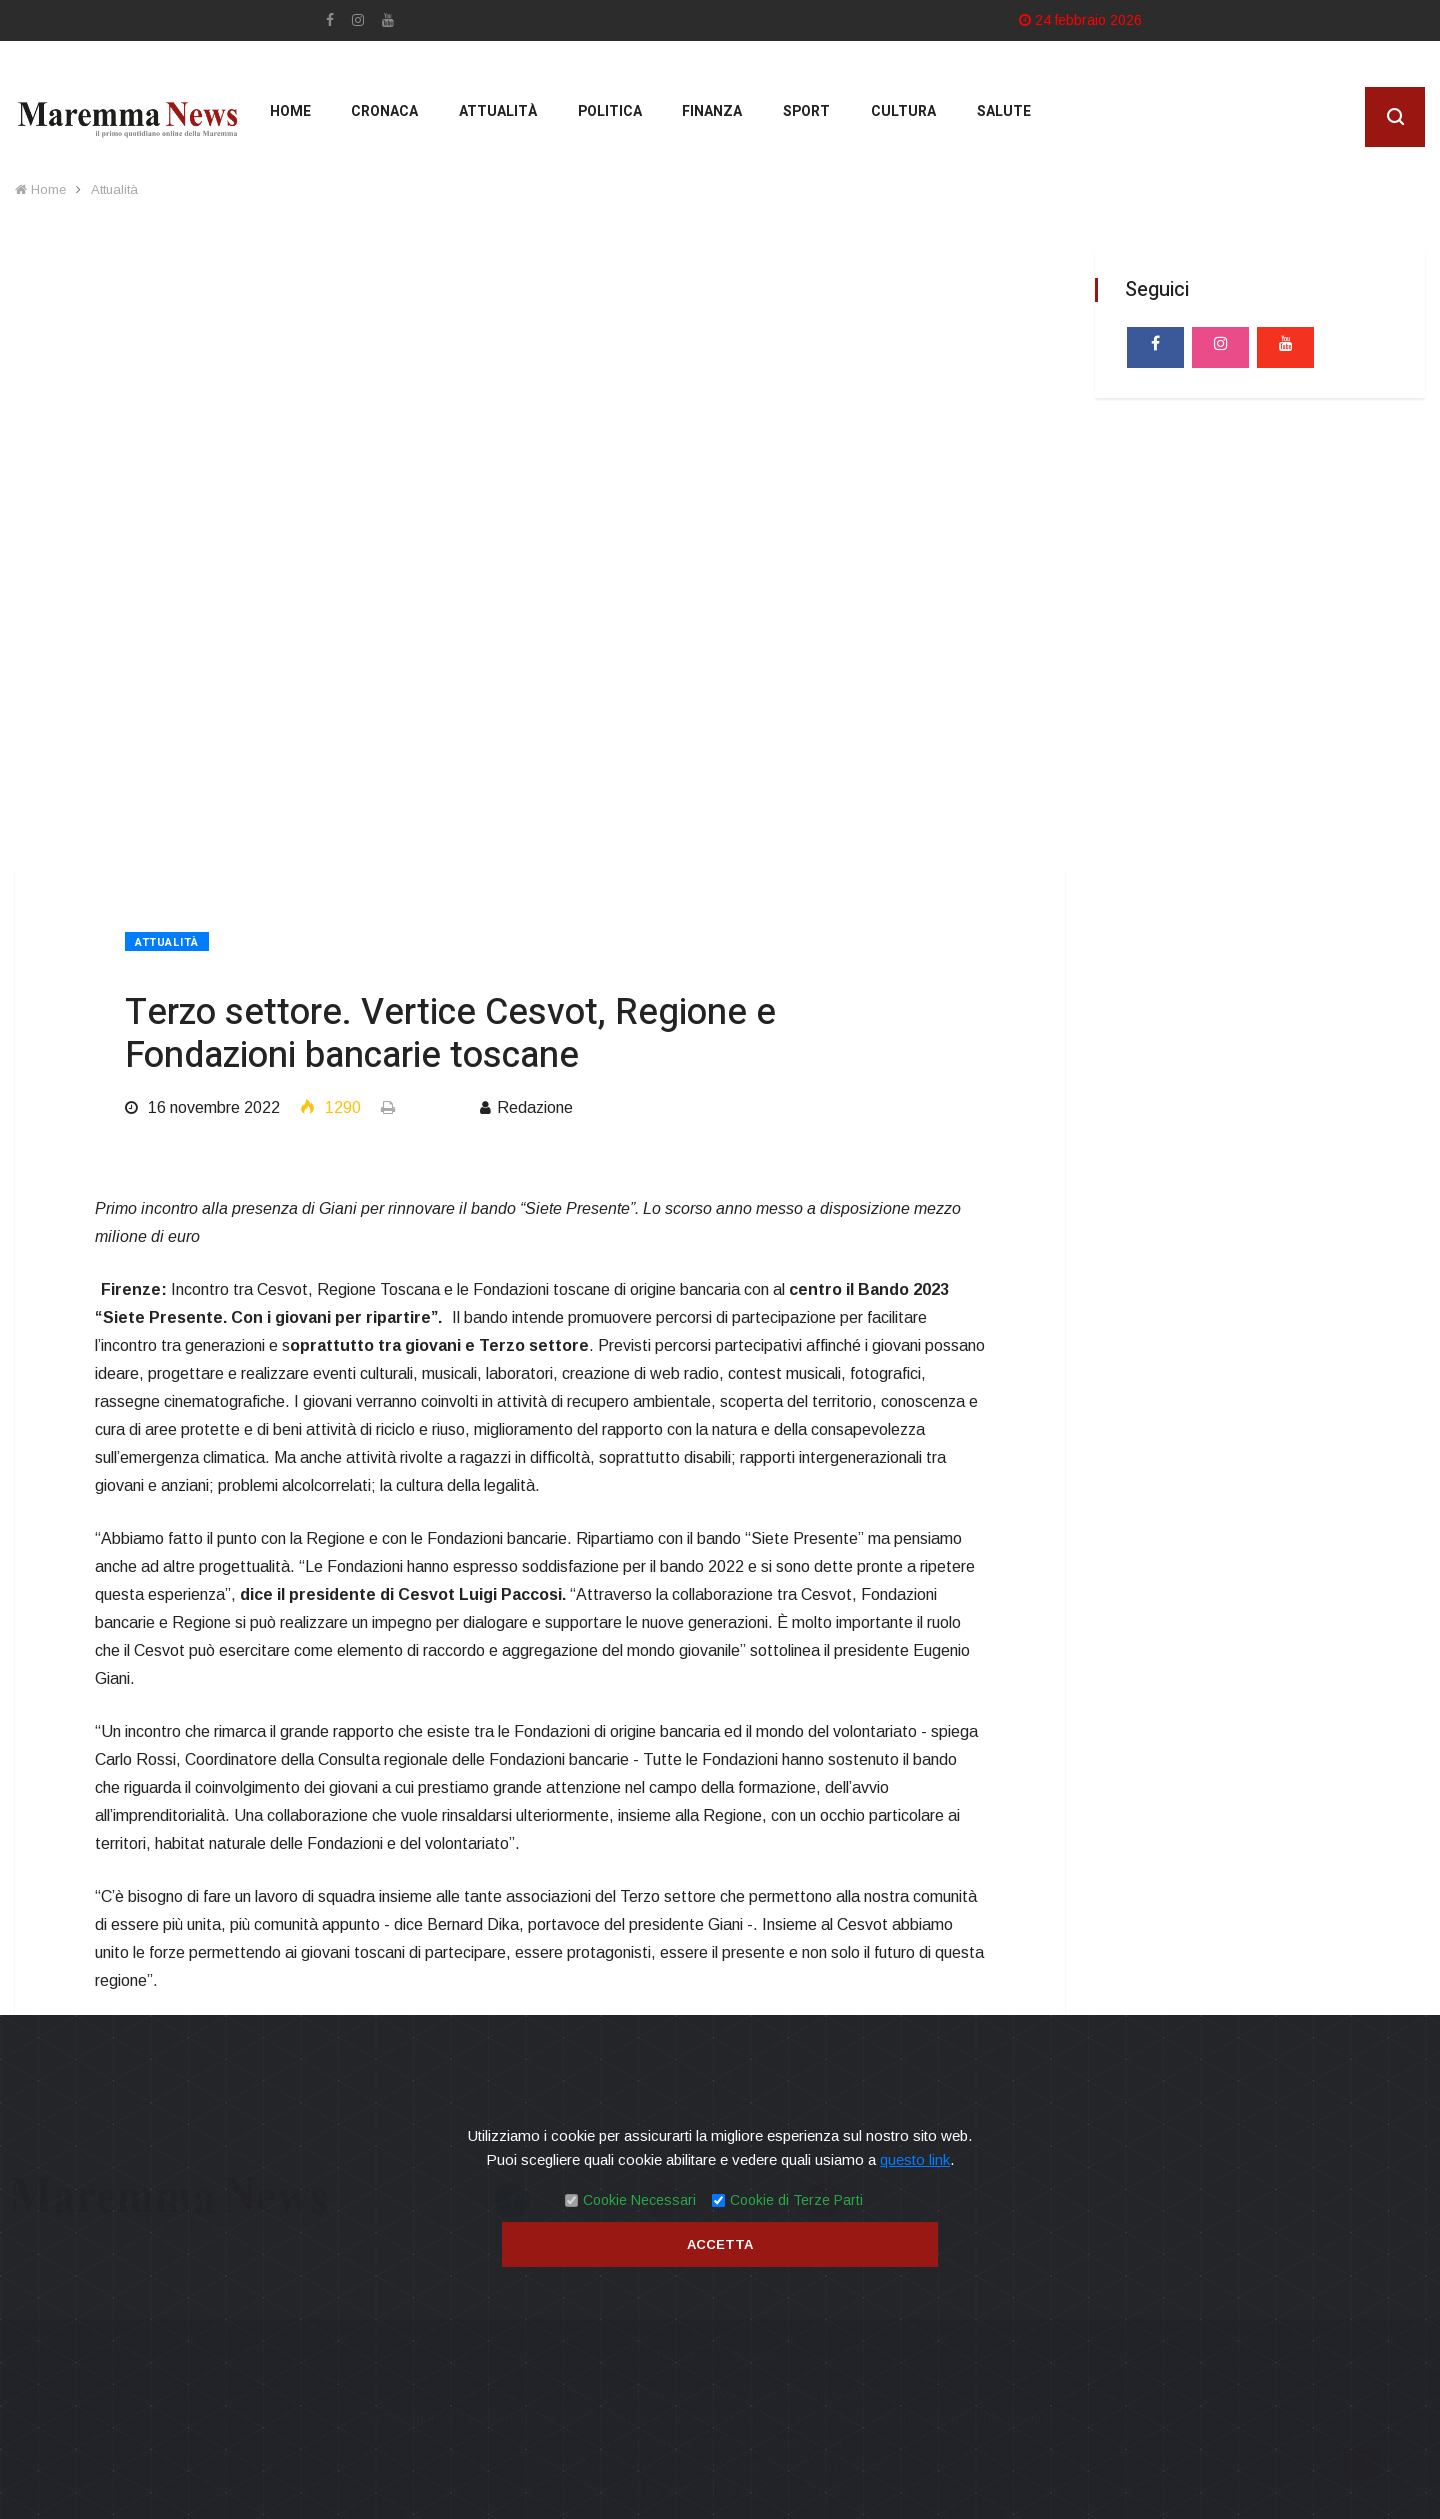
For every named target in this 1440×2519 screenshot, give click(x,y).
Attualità (492, 119)
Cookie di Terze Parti (796, 2200)
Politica (603, 119)
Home (285, 119)
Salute (994, 119)
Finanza (705, 119)
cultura (894, 119)
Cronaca (379, 119)
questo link (915, 2159)
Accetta (720, 2244)
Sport (798, 119)
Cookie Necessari (639, 2200)
